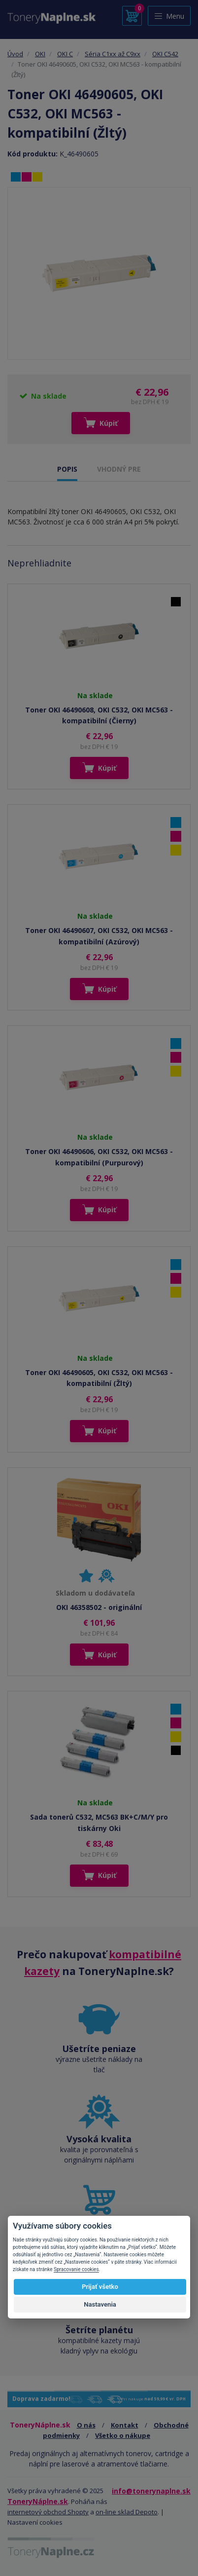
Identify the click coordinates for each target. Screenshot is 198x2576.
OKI (40, 53)
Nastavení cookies (35, 2522)
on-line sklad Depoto (127, 2511)
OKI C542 (165, 53)
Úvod (15, 53)
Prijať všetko (100, 2286)
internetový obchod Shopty (48, 2511)
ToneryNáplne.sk (37, 2501)
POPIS (67, 469)
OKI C (65, 53)
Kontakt (124, 2425)
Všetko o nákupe (122, 2435)
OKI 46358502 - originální (99, 1607)
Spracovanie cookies (76, 2269)
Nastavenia (100, 2304)
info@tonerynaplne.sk (151, 2491)
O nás (86, 2425)
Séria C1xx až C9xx (112, 53)
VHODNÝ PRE (119, 469)
